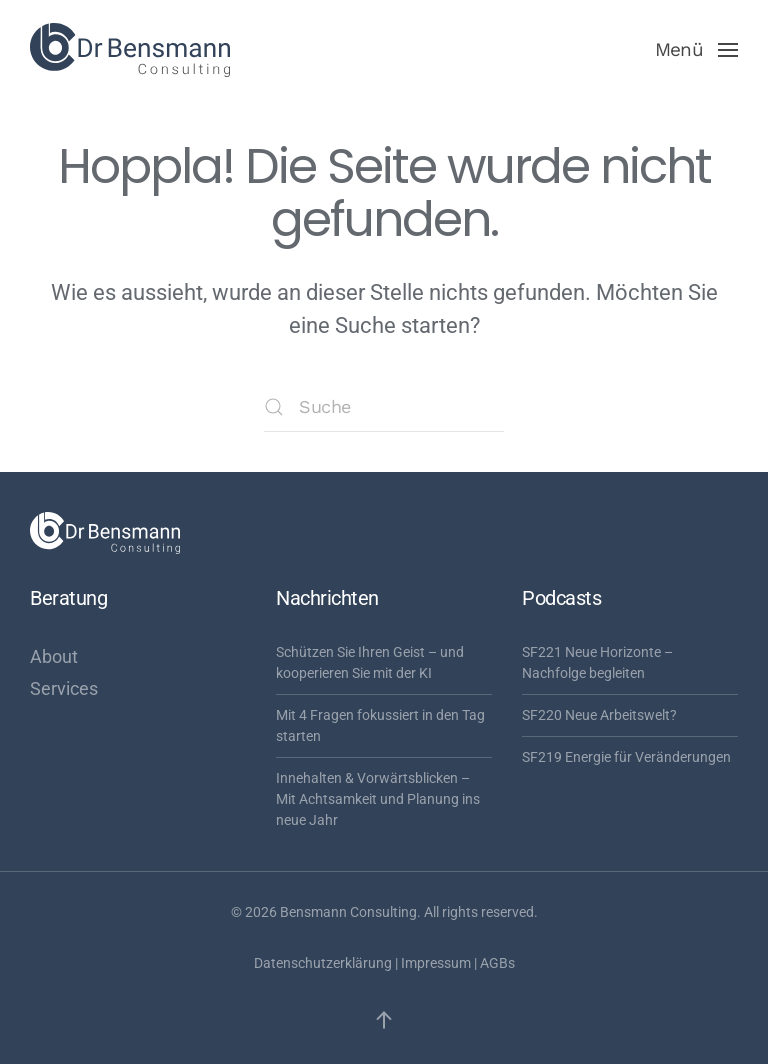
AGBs (497, 963)
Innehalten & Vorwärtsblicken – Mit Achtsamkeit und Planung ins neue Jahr (378, 799)
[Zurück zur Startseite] (130, 50)
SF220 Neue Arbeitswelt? (599, 715)
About (54, 656)
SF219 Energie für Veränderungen (626, 757)
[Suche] (384, 407)
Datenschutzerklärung (323, 963)
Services (64, 688)
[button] (696, 50)
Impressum (436, 963)
